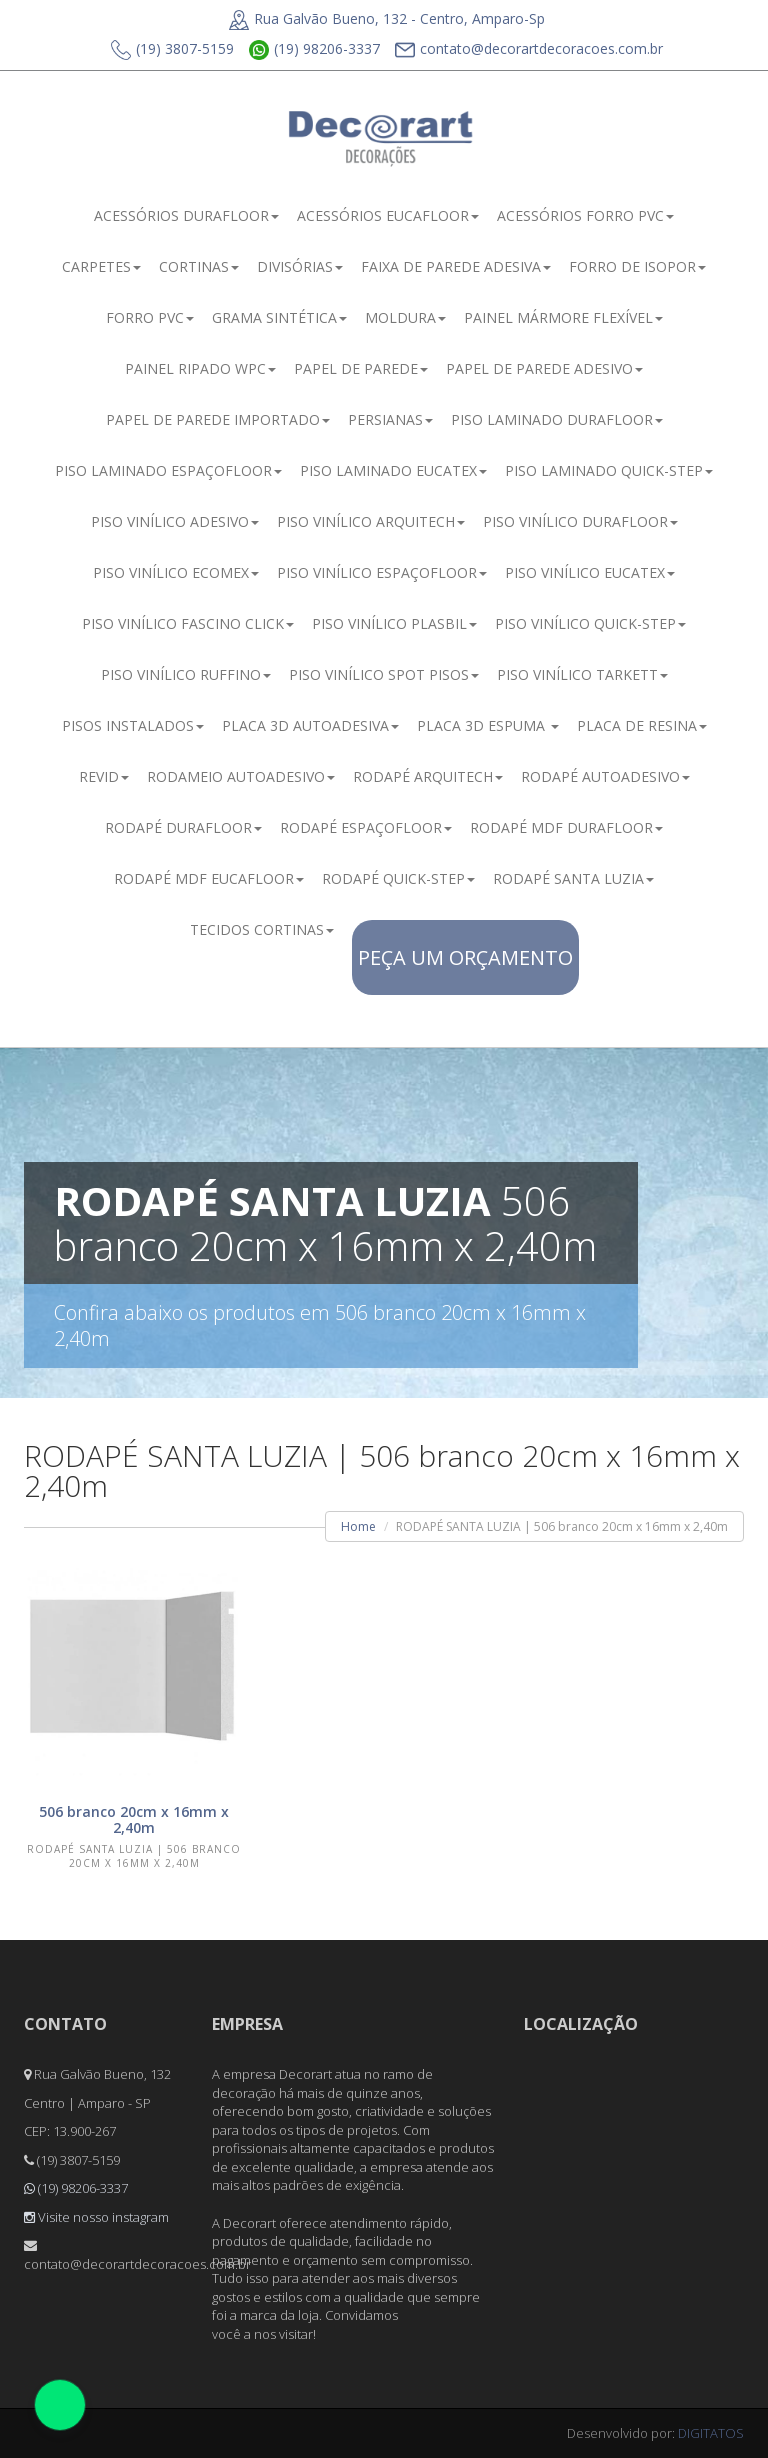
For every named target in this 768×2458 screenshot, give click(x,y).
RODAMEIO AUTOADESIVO (241, 776)
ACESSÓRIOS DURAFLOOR (186, 215)
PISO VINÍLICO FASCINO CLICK (188, 623)
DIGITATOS (711, 2433)
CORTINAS (199, 266)
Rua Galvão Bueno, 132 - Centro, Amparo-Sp (387, 18)
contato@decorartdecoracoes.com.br (529, 49)
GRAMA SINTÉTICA (279, 317)
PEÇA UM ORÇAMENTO (465, 957)
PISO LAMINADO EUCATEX (393, 470)
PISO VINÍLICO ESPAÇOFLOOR (382, 572)
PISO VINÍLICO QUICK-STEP (590, 623)
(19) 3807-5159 (172, 49)
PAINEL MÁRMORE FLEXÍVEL (563, 317)
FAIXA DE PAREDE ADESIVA (456, 266)
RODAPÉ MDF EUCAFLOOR (209, 878)
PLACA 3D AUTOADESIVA (310, 725)
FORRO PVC (150, 317)
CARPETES (101, 266)
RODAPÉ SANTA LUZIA (573, 878)
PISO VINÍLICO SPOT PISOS (384, 674)
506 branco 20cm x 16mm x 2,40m (134, 1819)
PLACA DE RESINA (642, 725)
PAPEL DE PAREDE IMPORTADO (218, 419)
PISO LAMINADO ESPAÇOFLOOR (168, 470)
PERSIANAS (390, 419)
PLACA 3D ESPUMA (488, 725)
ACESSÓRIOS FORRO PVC (585, 215)
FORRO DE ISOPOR (637, 266)
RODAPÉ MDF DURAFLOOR (566, 827)
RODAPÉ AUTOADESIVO (605, 776)
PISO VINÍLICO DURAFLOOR (580, 521)
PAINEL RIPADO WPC (200, 368)
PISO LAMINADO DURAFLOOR (557, 419)
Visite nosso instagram (96, 2217)
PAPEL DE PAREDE (361, 368)
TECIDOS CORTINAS (262, 929)
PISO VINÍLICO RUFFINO (186, 674)
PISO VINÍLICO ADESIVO (175, 521)
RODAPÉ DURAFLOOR (183, 827)
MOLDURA (405, 317)
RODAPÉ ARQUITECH (428, 776)
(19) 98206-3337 (314, 49)
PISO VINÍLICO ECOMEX (176, 572)
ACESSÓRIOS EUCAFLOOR (388, 215)
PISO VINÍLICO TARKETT (582, 674)
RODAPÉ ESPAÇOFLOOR (366, 827)
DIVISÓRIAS (300, 266)
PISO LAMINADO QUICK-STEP (609, 470)
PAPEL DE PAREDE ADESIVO (544, 368)
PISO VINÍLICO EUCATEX (590, 572)
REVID (104, 776)
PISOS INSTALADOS (133, 725)
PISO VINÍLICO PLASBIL (394, 623)
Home (358, 1526)
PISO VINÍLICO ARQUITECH (371, 521)
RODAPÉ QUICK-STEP (398, 878)
